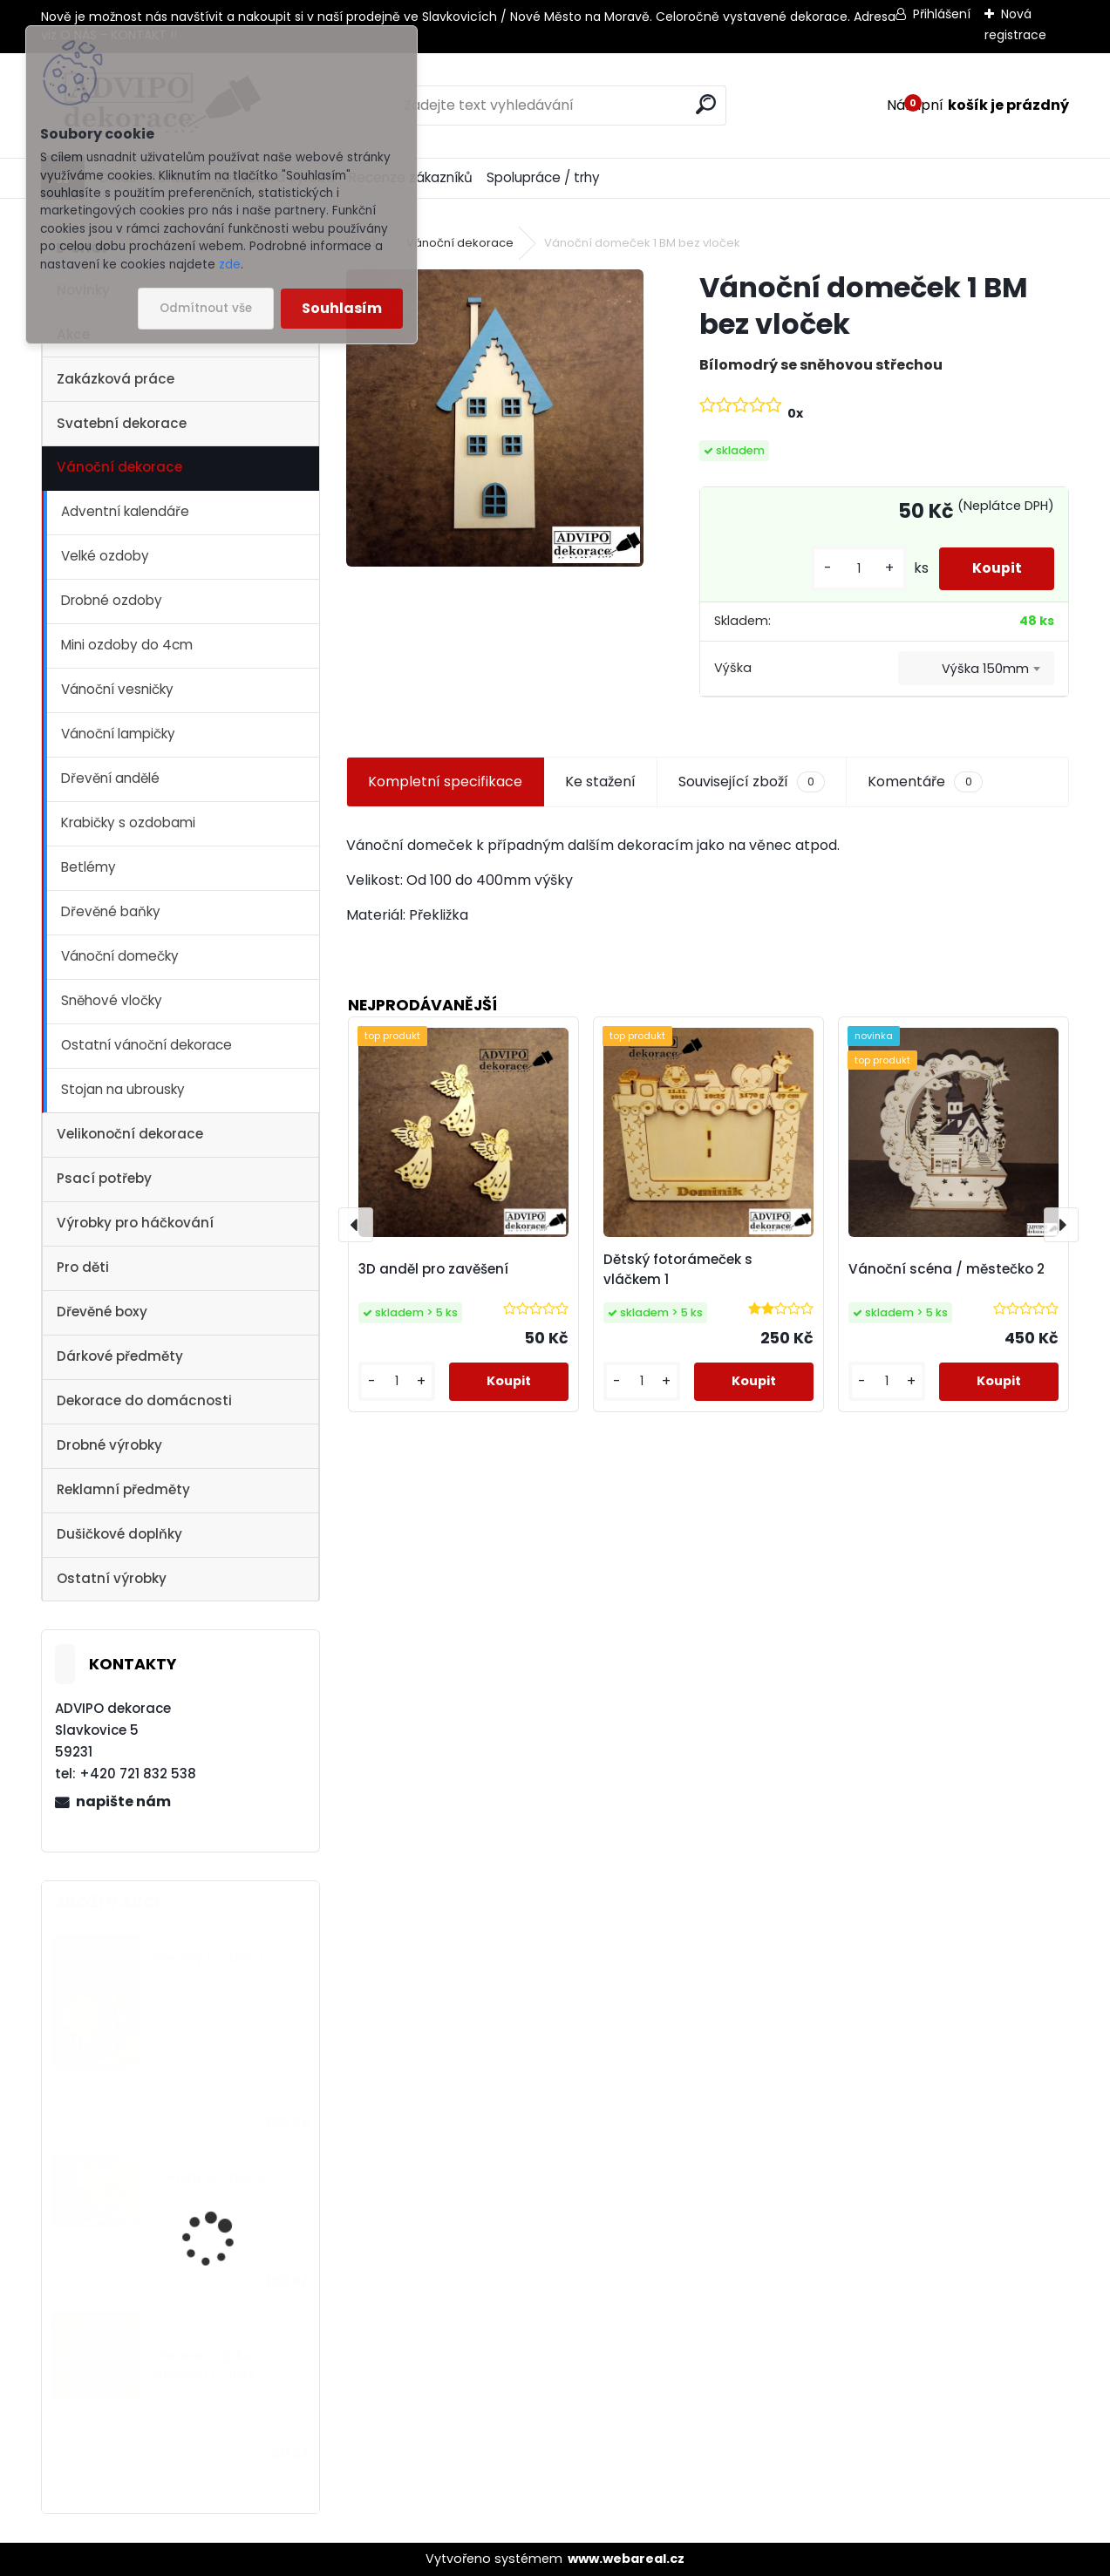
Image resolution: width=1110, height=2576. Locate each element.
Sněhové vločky (111, 1000)
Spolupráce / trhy (543, 177)
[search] (706, 104)
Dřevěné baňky (110, 911)
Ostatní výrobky (112, 1578)
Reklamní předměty (123, 1489)
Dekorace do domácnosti (144, 1400)
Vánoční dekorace (119, 467)
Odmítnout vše (206, 308)
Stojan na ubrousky (123, 1089)
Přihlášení (941, 14)
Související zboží (751, 781)
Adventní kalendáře (125, 511)
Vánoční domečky (120, 956)
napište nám (123, 1801)
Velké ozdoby (105, 556)
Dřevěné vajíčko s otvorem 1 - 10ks (208, 2365)
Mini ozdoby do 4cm (127, 645)
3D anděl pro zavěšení (433, 1269)
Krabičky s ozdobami (128, 822)
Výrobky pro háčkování (135, 1222)
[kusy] (854, 569)
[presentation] (355, 1224)
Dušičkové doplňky (119, 1534)
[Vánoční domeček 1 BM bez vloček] (495, 418)
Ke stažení (600, 781)
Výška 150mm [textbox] (985, 668)
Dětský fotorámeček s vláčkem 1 (677, 1269)
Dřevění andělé (110, 778)
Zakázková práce (115, 379)
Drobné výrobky (109, 1445)
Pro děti (83, 1267)
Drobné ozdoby (111, 600)
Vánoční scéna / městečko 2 (946, 1269)
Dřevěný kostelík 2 (210, 2177)
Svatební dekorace (122, 423)
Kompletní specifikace (445, 781)
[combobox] (976, 668)
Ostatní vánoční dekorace (146, 1045)
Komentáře (925, 781)
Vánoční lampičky (118, 733)
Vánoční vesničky (117, 689)
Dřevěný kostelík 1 (208, 1958)
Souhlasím (342, 308)
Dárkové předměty (120, 1356)
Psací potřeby (104, 1178)
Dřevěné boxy (102, 1311)
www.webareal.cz (626, 2558)
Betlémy (88, 867)
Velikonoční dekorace (130, 1134)
